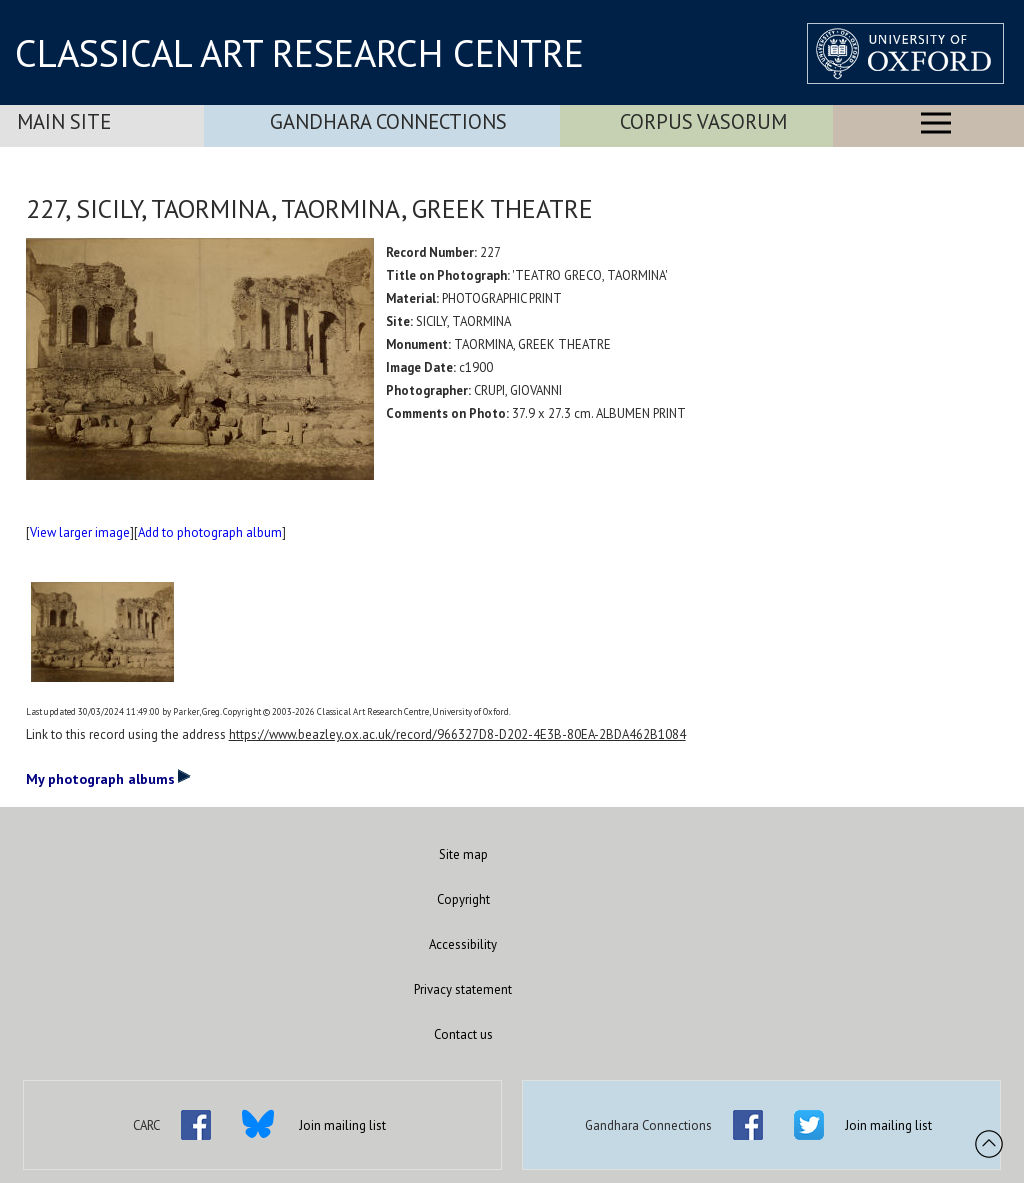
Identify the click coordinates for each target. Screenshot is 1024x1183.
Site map (463, 854)
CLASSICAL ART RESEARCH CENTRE (299, 53)
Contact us (463, 1034)
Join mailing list (342, 1125)
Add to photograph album (210, 532)
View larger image (80, 532)
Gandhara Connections (388, 121)
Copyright (463, 899)
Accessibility (463, 944)
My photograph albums (108, 778)
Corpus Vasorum (703, 121)
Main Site (64, 121)
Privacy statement (463, 989)
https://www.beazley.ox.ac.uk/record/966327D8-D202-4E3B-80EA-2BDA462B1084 (457, 734)
